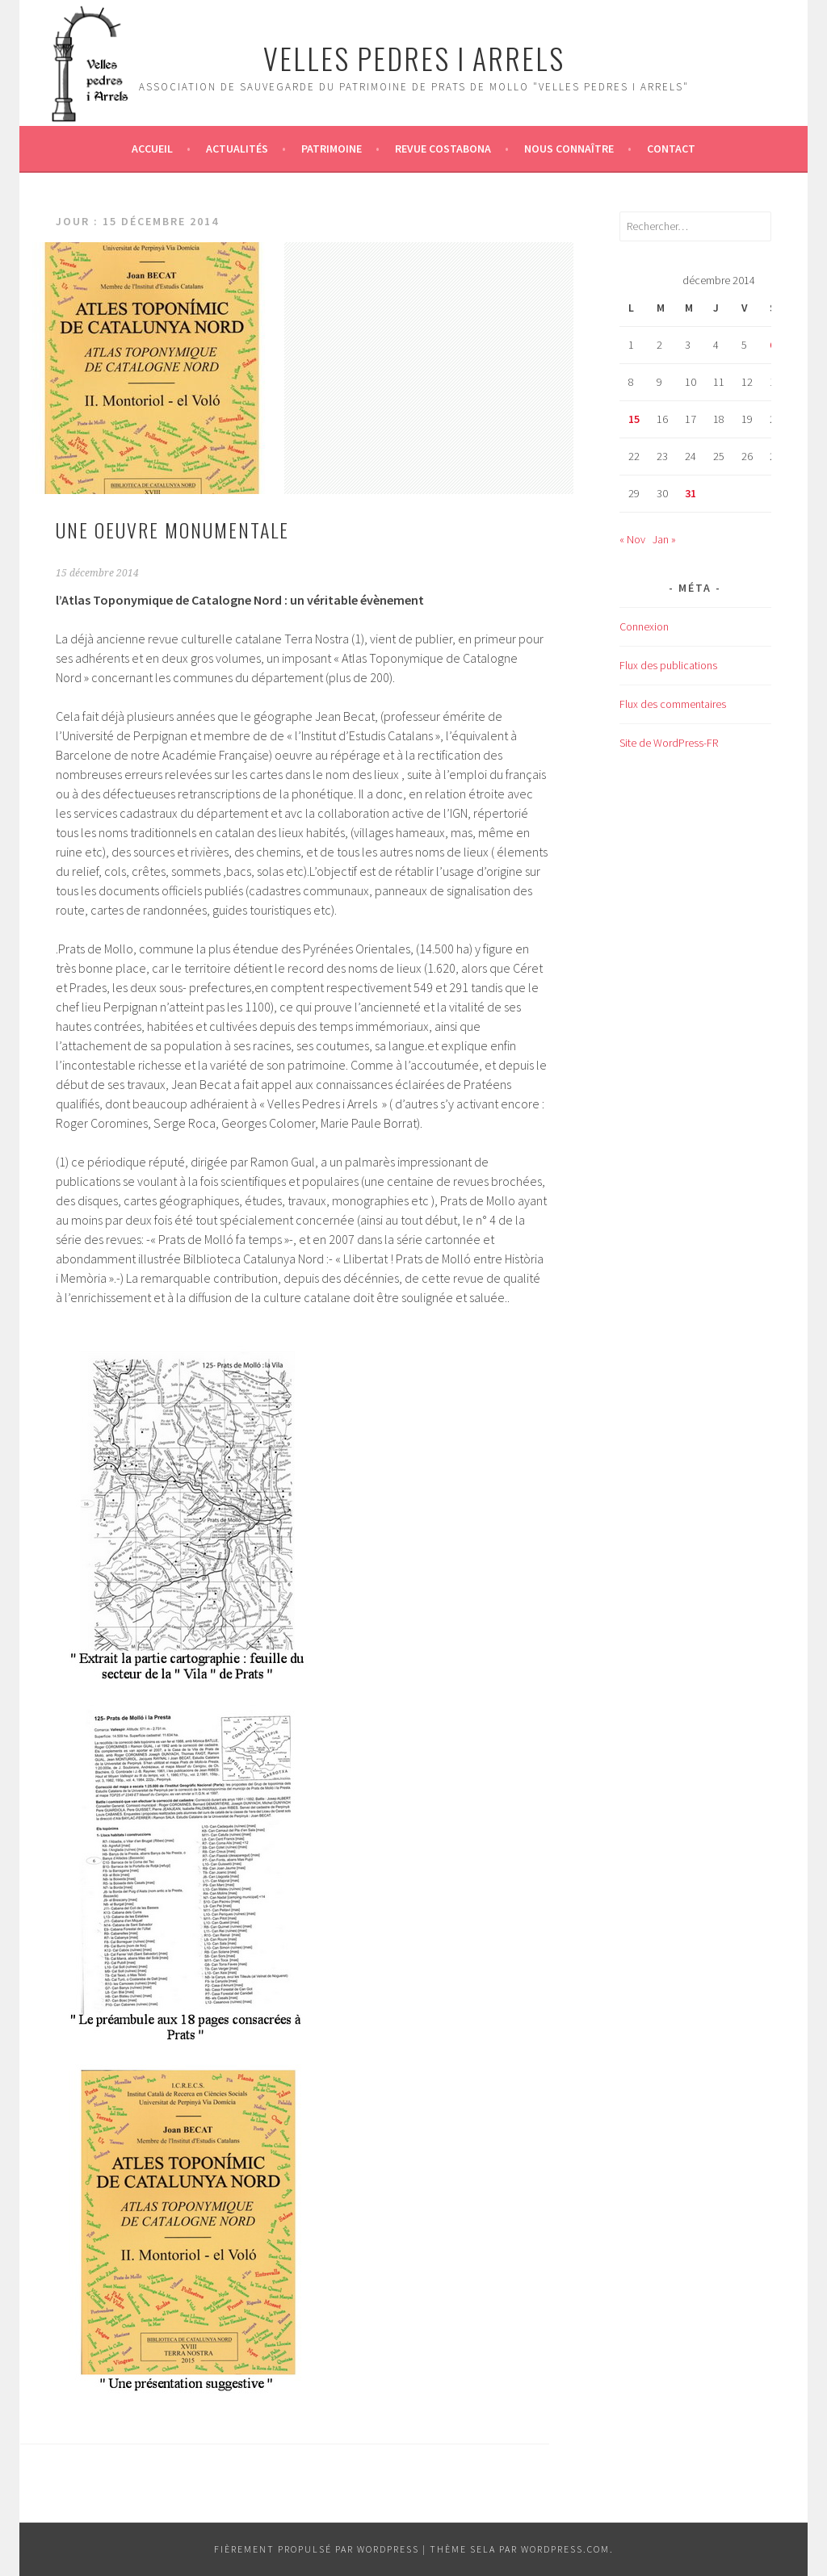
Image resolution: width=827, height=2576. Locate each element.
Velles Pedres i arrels (414, 57)
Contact (671, 148)
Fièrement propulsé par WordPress (316, 2549)
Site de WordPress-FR (668, 742)
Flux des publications (668, 665)
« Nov (632, 539)
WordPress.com (565, 2549)
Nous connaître (569, 148)
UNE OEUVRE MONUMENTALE (172, 529)
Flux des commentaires (672, 704)
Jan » (664, 539)
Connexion (644, 626)
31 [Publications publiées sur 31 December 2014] (690, 493)
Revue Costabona (443, 148)
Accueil (152, 148)
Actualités (237, 148)
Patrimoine (331, 148)
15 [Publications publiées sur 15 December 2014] (634, 419)
